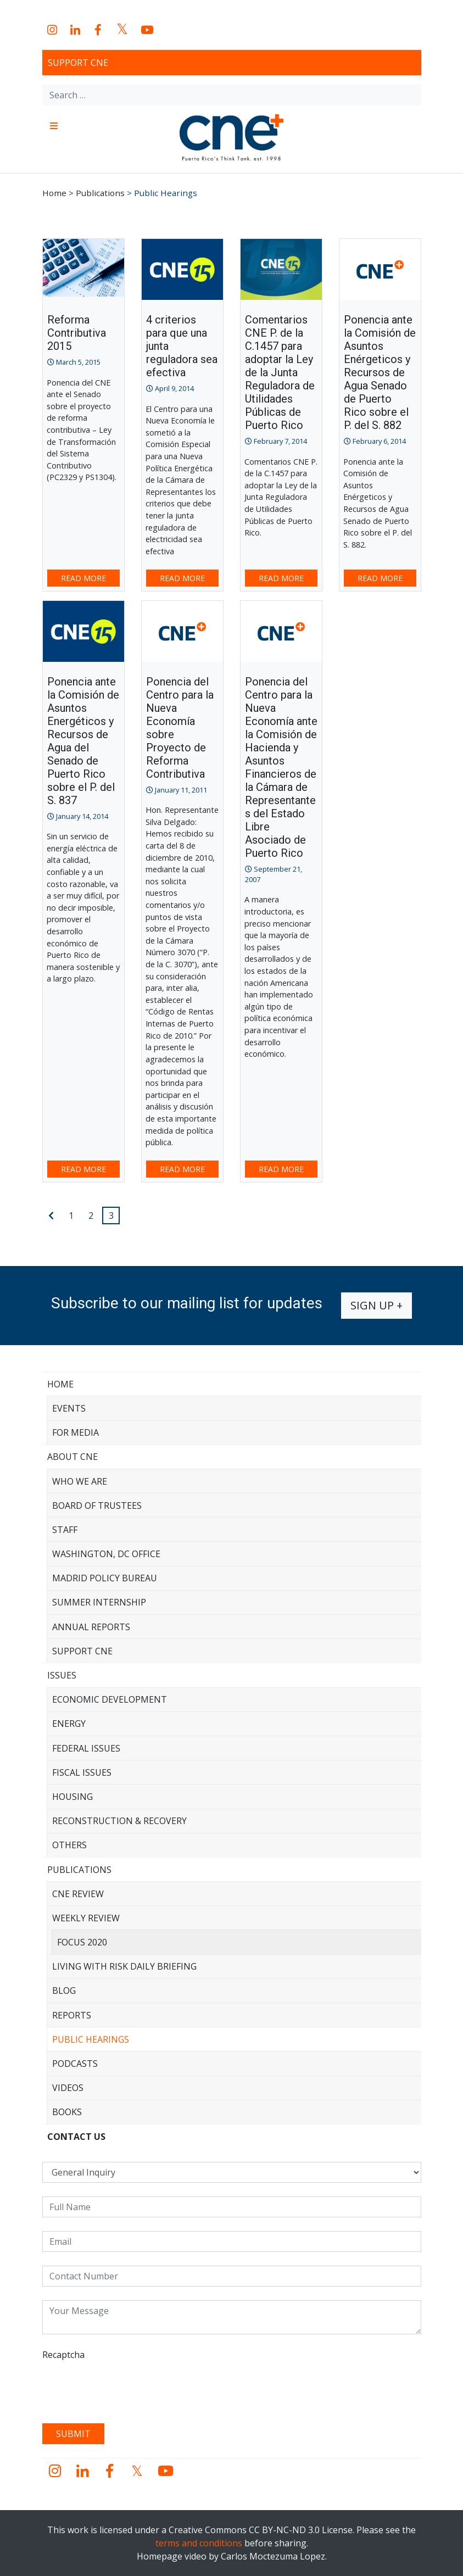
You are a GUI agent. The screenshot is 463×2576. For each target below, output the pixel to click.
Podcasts (75, 2064)
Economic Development (109, 1699)
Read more (83, 578)
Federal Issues (86, 1748)
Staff (64, 1530)
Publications (79, 1870)
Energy (69, 1724)
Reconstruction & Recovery (119, 1821)
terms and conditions (198, 2543)
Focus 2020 (82, 1942)
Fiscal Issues (81, 1772)
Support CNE (78, 63)
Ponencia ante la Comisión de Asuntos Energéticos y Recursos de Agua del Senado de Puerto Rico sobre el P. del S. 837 (83, 741)
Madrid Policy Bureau (104, 1578)
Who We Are (79, 1481)
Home (60, 1384)
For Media (75, 1432)
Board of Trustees (97, 1505)
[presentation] (125, 2388)
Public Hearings (90, 2039)
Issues (61, 1675)
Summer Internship (99, 1602)
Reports (71, 2015)
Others (69, 1845)
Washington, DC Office (106, 1554)
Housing (72, 1797)
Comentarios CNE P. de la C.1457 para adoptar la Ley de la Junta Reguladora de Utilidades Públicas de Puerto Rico (280, 372)
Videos (67, 2088)
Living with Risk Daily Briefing (124, 1966)
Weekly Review (86, 1918)
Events (69, 1408)
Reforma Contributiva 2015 (76, 333)
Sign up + (376, 1305)
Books (67, 2112)
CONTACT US (76, 2137)
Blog (64, 1990)
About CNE (72, 1457)
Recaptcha (63, 2355)
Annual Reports (91, 1627)
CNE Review (78, 1894)
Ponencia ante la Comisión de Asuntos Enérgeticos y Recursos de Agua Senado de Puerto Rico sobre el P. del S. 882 (380, 372)
